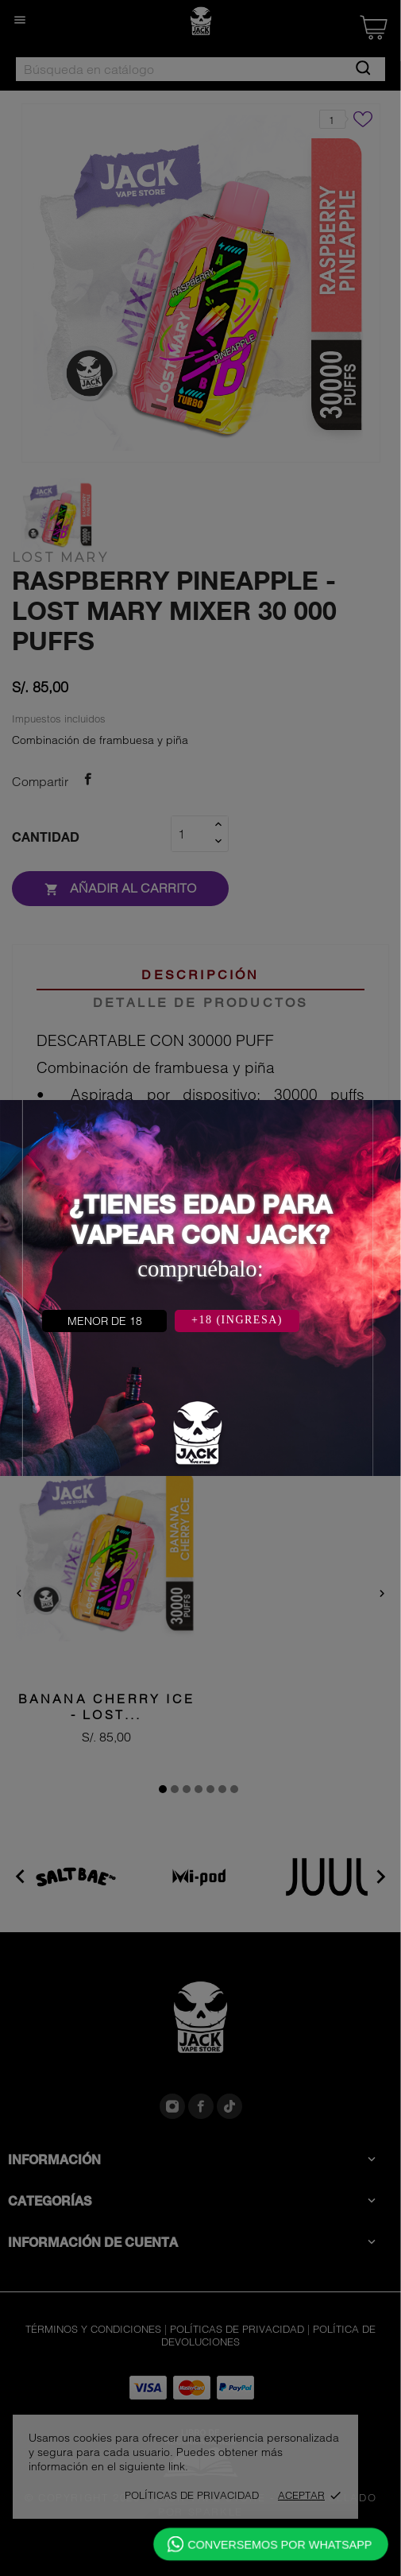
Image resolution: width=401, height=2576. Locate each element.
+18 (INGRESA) (237, 1320)
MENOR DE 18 (104, 1321)
